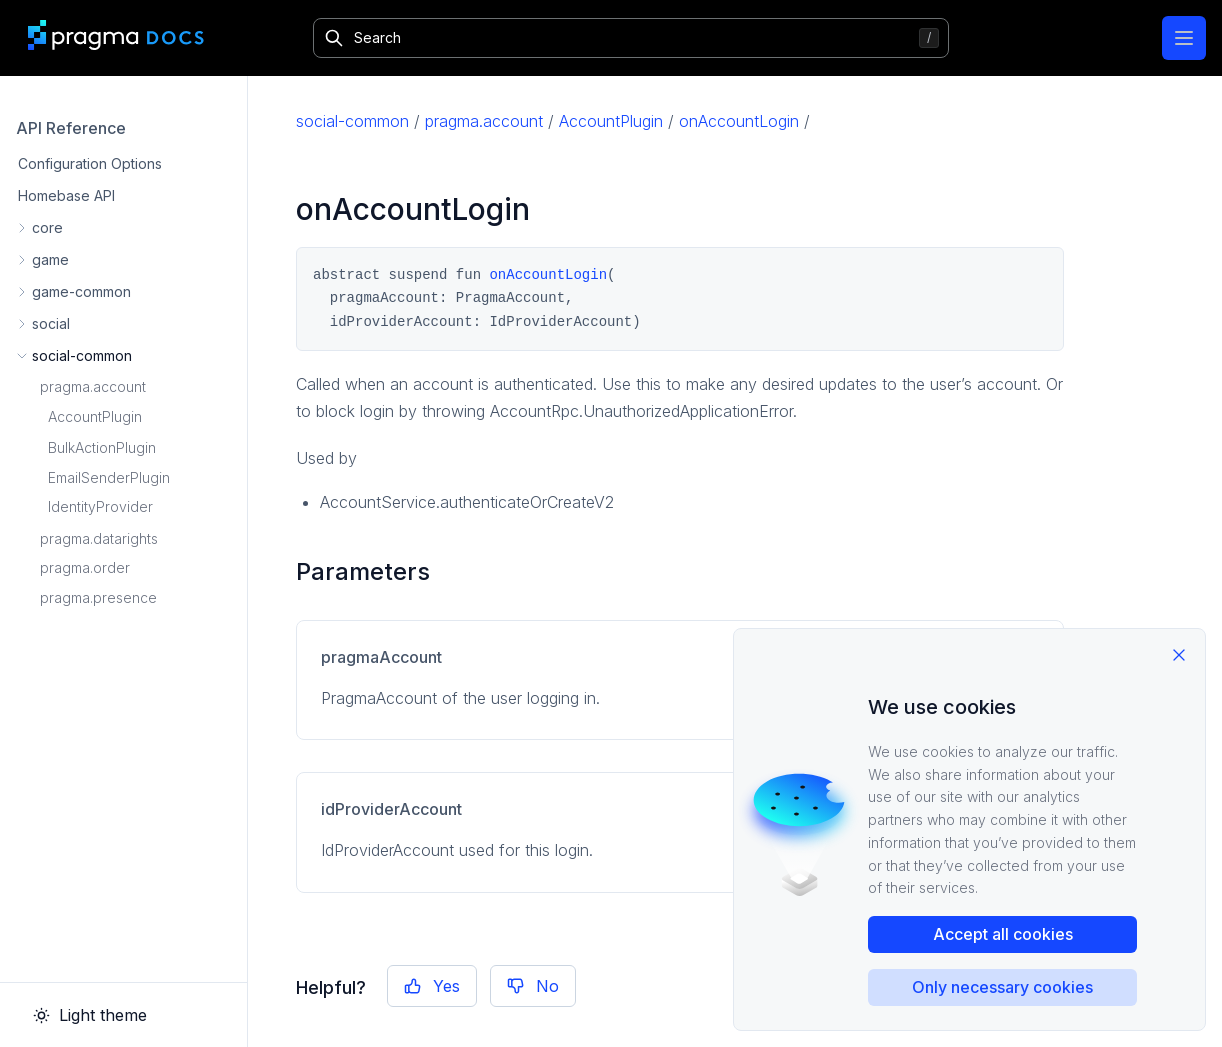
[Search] (630, 38)
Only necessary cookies (1002, 987)
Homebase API (66, 195)
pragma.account (93, 386)
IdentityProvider (100, 506)
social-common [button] (82, 355)
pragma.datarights (99, 538)
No (533, 986)
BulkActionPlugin (102, 447)
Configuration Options (90, 163)
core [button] (47, 227)
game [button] (50, 259)
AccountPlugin (95, 416)
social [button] (51, 323)
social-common (352, 121)
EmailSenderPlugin (109, 477)
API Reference (71, 128)
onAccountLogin (739, 121)
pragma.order (85, 567)
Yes (432, 986)
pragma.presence (98, 597)
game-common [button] (81, 291)
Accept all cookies (1003, 934)
